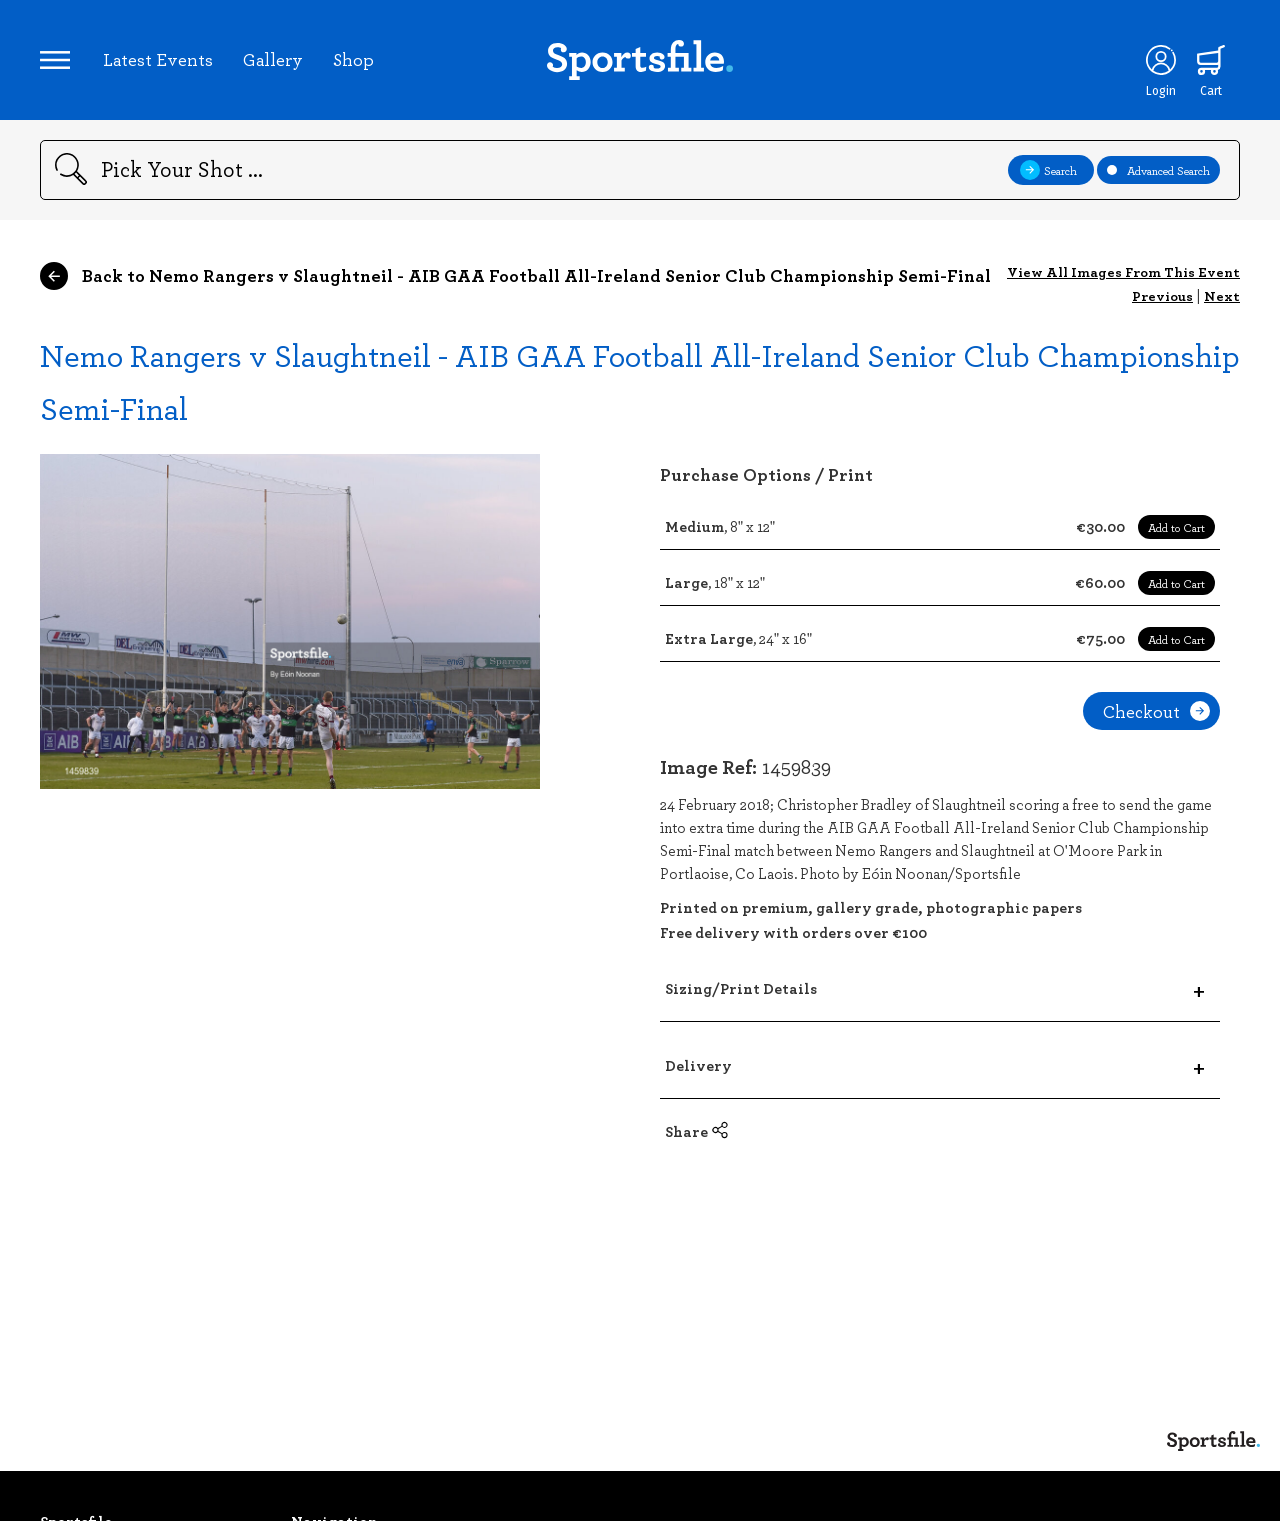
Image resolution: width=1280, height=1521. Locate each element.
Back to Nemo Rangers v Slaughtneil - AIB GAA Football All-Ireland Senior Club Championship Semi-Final (515, 276)
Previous (1162, 295)
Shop (353, 59)
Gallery (273, 59)
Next (1222, 295)
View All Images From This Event (1123, 271)
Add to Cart (1176, 527)
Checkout (1156, 711)
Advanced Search (1158, 170)
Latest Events (158, 59)
